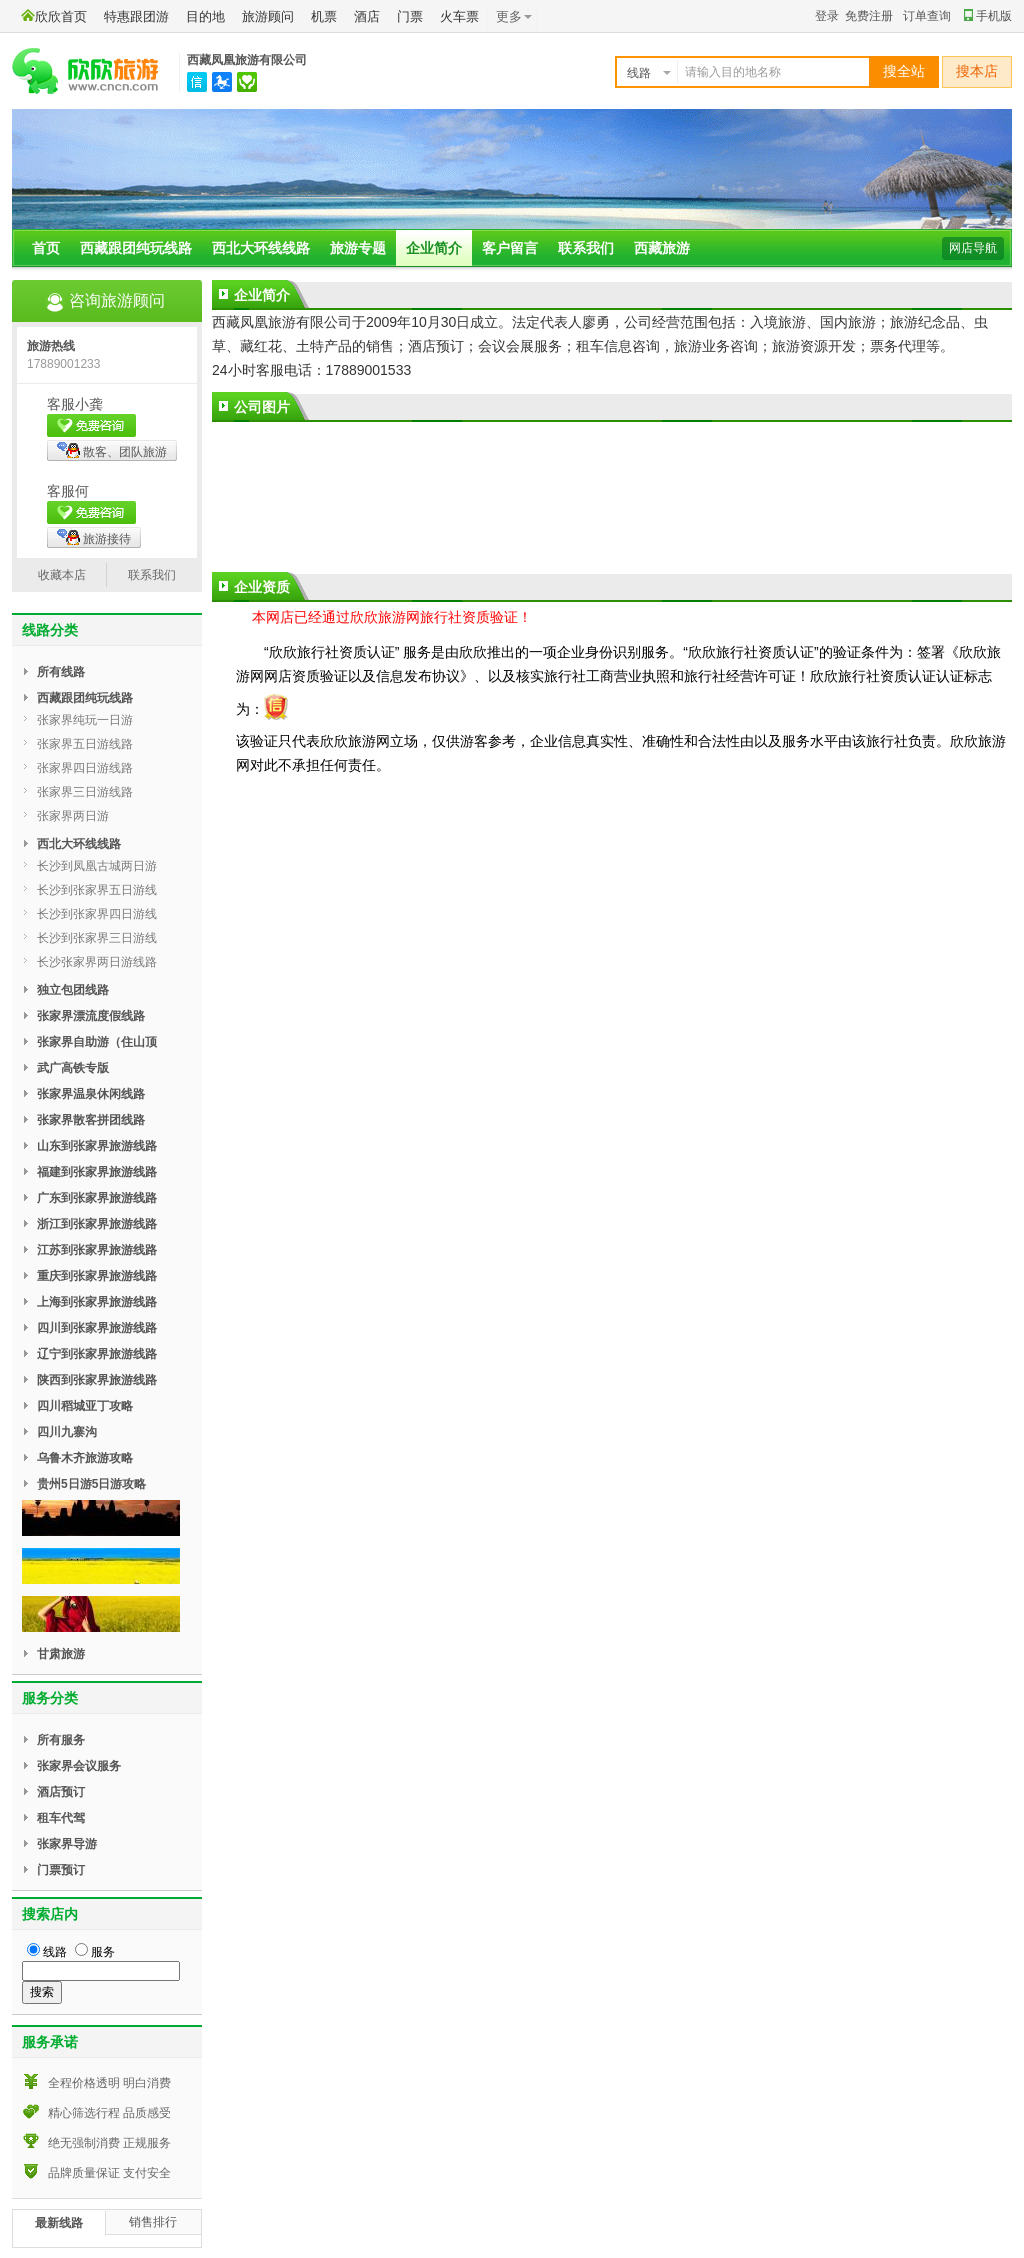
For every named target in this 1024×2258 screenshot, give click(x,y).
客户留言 (510, 248)
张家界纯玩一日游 (85, 720)
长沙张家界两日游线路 (97, 962)
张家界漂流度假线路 (91, 1016)
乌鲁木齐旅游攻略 (85, 1458)
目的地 (205, 16)
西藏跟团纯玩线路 (136, 248)
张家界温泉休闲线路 (91, 1094)
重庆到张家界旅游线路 (97, 1276)
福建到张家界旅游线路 (97, 1172)
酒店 (367, 16)
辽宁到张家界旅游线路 (97, 1354)
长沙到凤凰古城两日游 (97, 866)
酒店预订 (61, 1792)
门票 (410, 16)
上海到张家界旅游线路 (97, 1302)
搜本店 (977, 71)
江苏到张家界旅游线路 (97, 1250)
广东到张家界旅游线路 (97, 1198)
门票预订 (61, 1870)
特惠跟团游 (136, 16)
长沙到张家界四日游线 (97, 914)
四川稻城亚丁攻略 (85, 1406)
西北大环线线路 (261, 248)
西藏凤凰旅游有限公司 (247, 60)
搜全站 (904, 71)
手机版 (988, 16)
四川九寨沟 (67, 1432)
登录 (827, 16)
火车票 (459, 16)
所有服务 (61, 1740)
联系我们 (586, 248)
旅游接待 (94, 537)
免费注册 (869, 16)
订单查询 (927, 16)
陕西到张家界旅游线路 (97, 1380)
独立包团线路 (73, 990)
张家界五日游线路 (85, 744)
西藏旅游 (662, 248)
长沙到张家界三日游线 (97, 938)
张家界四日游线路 (85, 768)
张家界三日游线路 (85, 792)
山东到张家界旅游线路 (97, 1146)
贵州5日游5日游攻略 (91, 1484)
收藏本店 (62, 575)
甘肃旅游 (61, 1654)
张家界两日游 (73, 816)
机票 (324, 16)
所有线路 (61, 672)
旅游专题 (358, 248)
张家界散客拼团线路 (91, 1120)
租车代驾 (61, 1818)
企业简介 (434, 248)
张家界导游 (67, 1844)
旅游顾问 (268, 16)
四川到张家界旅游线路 (97, 1328)
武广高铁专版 (73, 1068)
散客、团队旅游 (112, 450)
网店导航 (973, 248)
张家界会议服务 (79, 1766)
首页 (46, 248)
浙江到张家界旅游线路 (97, 1224)
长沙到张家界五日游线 (97, 890)
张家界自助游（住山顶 (97, 1042)
